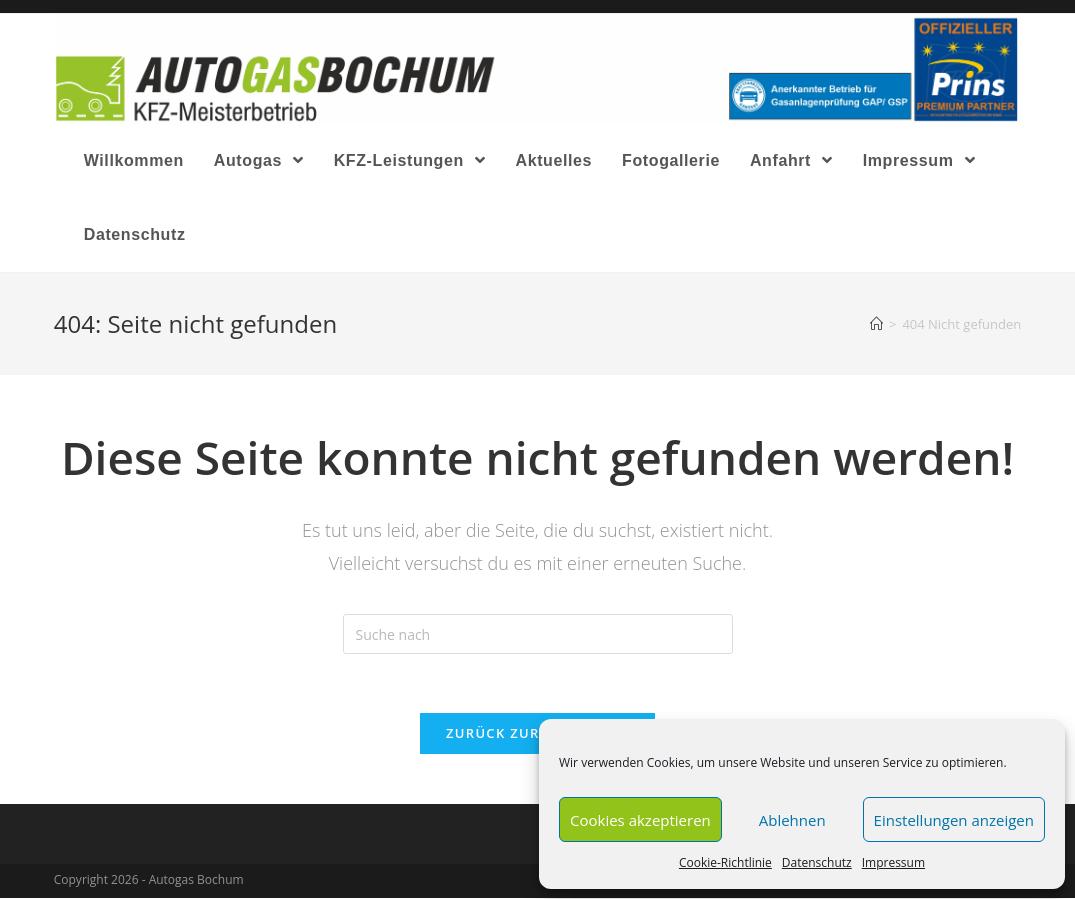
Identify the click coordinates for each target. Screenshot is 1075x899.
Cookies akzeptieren (640, 820)
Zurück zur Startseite (537, 734)
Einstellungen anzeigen (954, 820)
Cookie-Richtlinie (725, 862)
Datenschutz (817, 862)
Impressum (893, 862)
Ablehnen (792, 820)
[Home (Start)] (876, 324)
